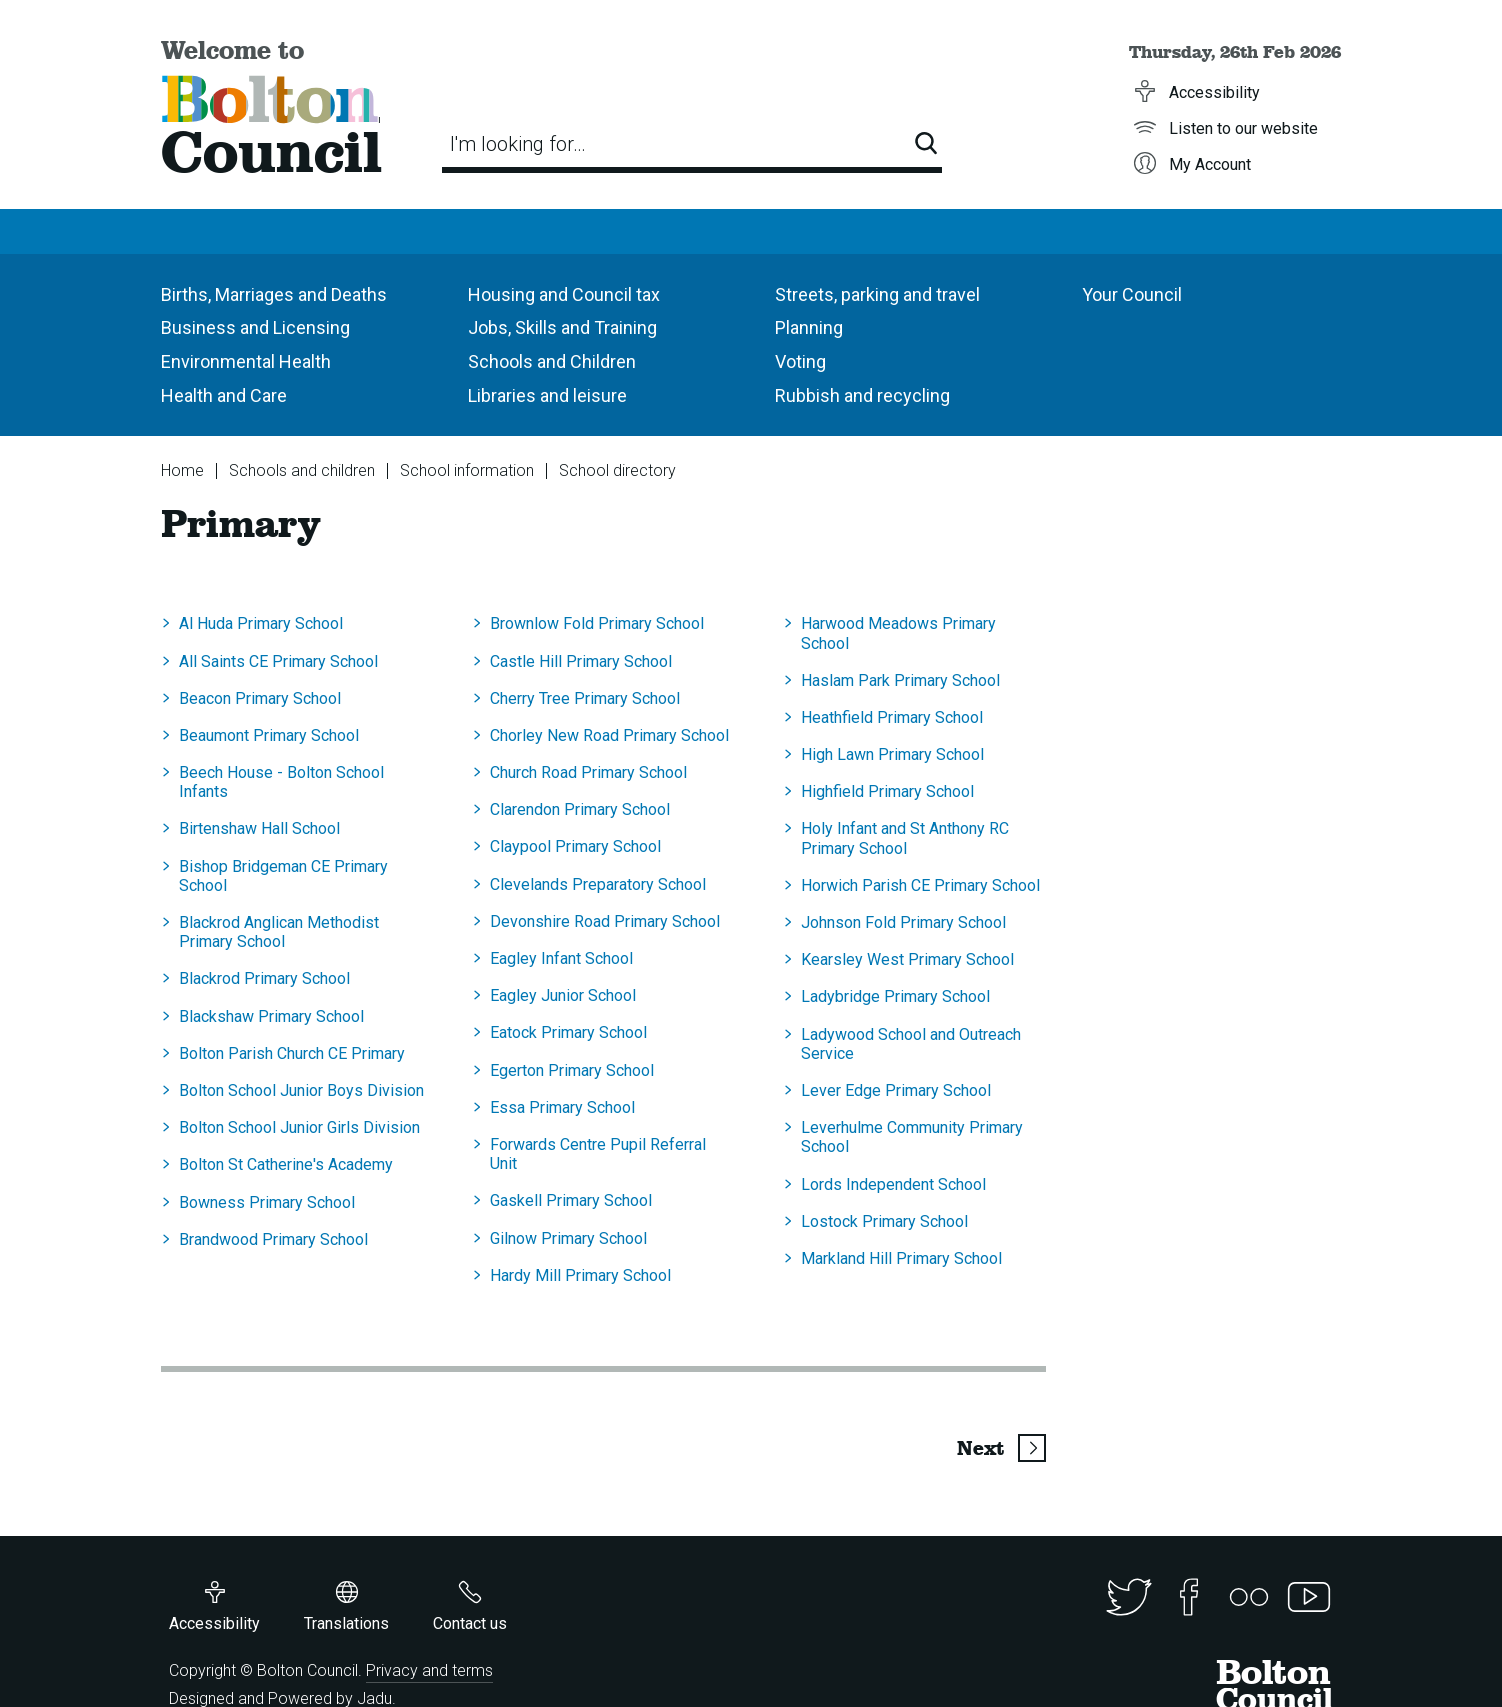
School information (467, 470)
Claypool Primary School (575, 846)
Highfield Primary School (887, 791)
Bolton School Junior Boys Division (301, 1090)
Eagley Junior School (563, 995)
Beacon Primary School (260, 698)
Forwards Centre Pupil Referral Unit (598, 1154)
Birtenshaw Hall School (259, 828)
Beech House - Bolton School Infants (281, 782)
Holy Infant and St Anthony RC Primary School (905, 838)
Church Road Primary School (588, 772)
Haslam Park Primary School (900, 680)
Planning (809, 327)
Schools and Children (552, 361)
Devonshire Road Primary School (605, 921)
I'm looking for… (518, 144)
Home (182, 470)
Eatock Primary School (568, 1032)
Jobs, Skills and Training (562, 327)
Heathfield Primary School (892, 717)
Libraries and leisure (547, 395)
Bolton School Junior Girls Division (299, 1127)
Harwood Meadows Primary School (898, 633)
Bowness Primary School (267, 1202)
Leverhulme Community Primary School (912, 1137)
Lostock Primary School (884, 1221)
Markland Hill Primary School (901, 1258)
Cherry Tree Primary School (585, 698)
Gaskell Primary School (571, 1200)
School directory (617, 470)
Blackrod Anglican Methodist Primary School (279, 932)
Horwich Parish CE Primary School (920, 885)
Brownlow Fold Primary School (597, 623)
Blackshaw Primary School (271, 1016)
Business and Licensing (255, 327)
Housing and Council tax (564, 294)
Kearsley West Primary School (907, 959)
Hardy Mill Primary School (580, 1275)
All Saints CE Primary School (278, 661)
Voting (800, 361)
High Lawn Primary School (892, 754)
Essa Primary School (562, 1107)
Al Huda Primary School (261, 623)
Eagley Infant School (561, 958)
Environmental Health (246, 361)
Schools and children (302, 470)
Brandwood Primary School (273, 1239)
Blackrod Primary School (264, 978)
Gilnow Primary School (568, 1238)
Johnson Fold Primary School (903, 922)
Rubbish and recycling (862, 395)
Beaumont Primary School (269, 735)
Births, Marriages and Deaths (274, 294)
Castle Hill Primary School (581, 661)
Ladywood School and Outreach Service (911, 1044)
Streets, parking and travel (877, 294)
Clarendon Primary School (580, 809)
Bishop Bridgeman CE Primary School (283, 876)
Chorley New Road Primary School (609, 735)
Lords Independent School (893, 1184)
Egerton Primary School (572, 1070)
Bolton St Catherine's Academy (286, 1164)
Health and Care (224, 395)
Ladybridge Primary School (895, 996)
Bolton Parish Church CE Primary (292, 1053)
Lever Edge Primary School (896, 1090)
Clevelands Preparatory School (598, 884)
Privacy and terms (429, 1670)
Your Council (1132, 294)
